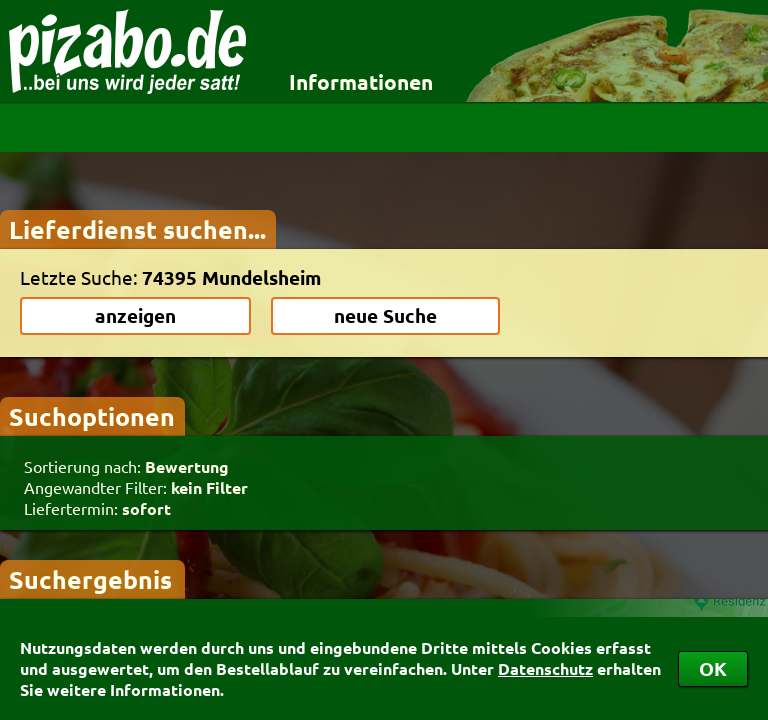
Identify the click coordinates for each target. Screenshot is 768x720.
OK (713, 668)
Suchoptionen (92, 416)
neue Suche (385, 315)
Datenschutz (545, 668)
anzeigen (135, 315)
